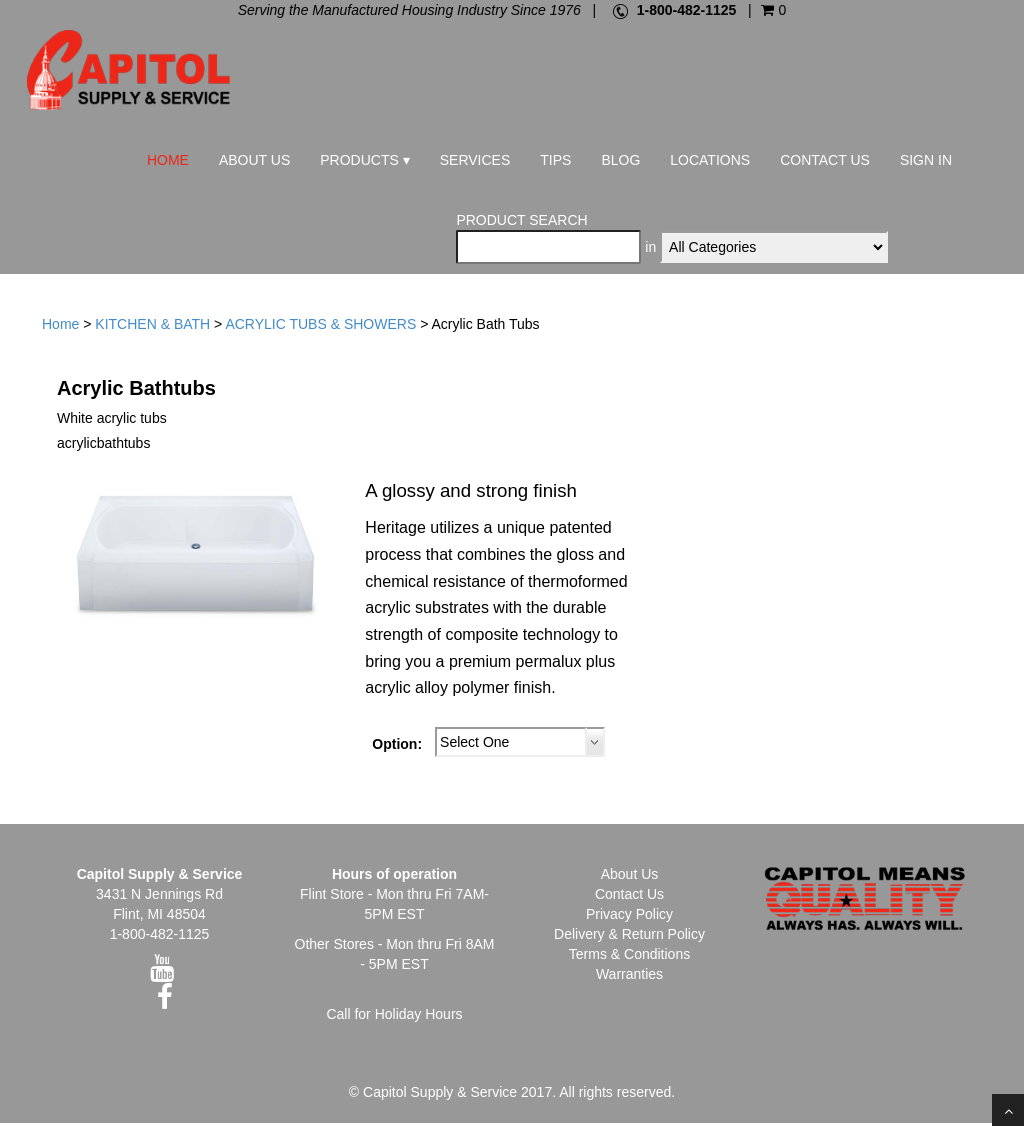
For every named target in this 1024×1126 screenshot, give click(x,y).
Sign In (926, 160)
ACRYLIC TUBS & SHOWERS (320, 328)
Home (168, 160)
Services (475, 160)
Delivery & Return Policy (629, 937)
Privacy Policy (629, 917)
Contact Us (825, 160)
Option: (397, 747)
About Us (254, 160)
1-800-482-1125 (687, 10)
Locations (710, 160)
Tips (555, 160)
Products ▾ (364, 160)
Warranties (629, 977)
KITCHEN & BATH (152, 328)
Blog (620, 160)
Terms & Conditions (629, 957)
